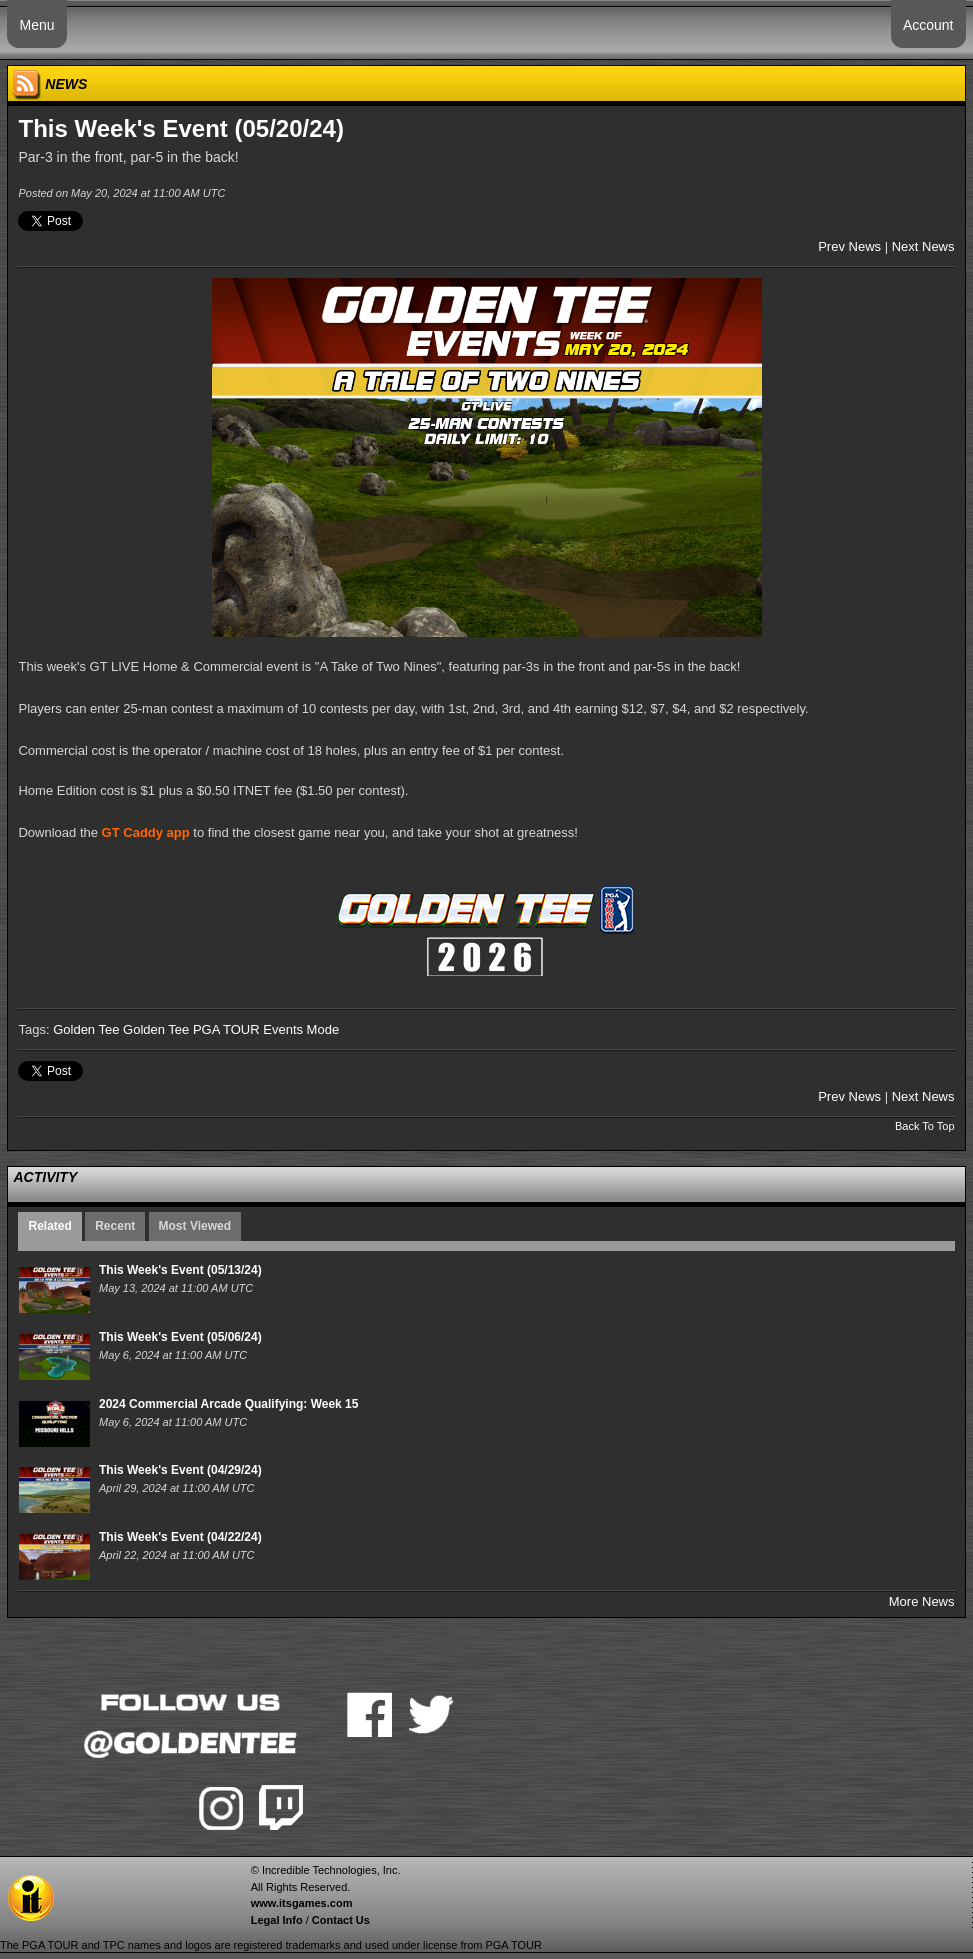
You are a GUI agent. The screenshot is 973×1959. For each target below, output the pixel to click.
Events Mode (301, 1029)
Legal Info (277, 1920)
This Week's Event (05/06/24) (180, 1337)
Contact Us (341, 1920)
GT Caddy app (146, 832)
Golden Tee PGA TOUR (191, 1029)
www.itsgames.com (302, 1903)
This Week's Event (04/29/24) (180, 1470)
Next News (923, 246)
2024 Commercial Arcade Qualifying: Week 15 (228, 1404)
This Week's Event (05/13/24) (180, 1270)
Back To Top (925, 1126)
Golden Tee (86, 1029)
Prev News (849, 246)
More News (922, 1601)
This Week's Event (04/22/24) (180, 1537)
